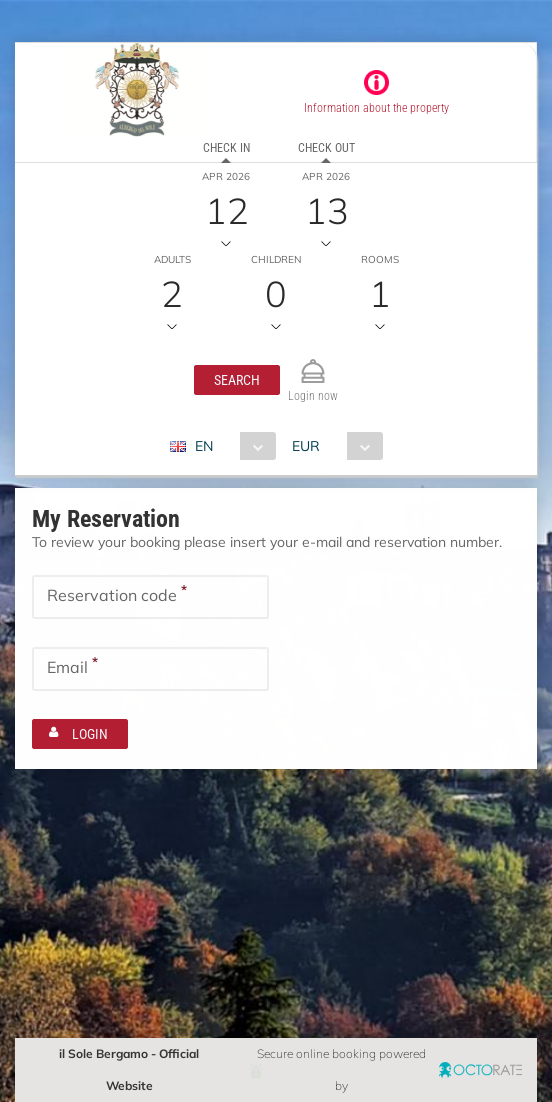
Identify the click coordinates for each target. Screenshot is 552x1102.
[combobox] (230, 446)
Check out (326, 148)
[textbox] (150, 597)
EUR (306, 446)
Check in (226, 148)
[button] (237, 380)
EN (204, 446)
